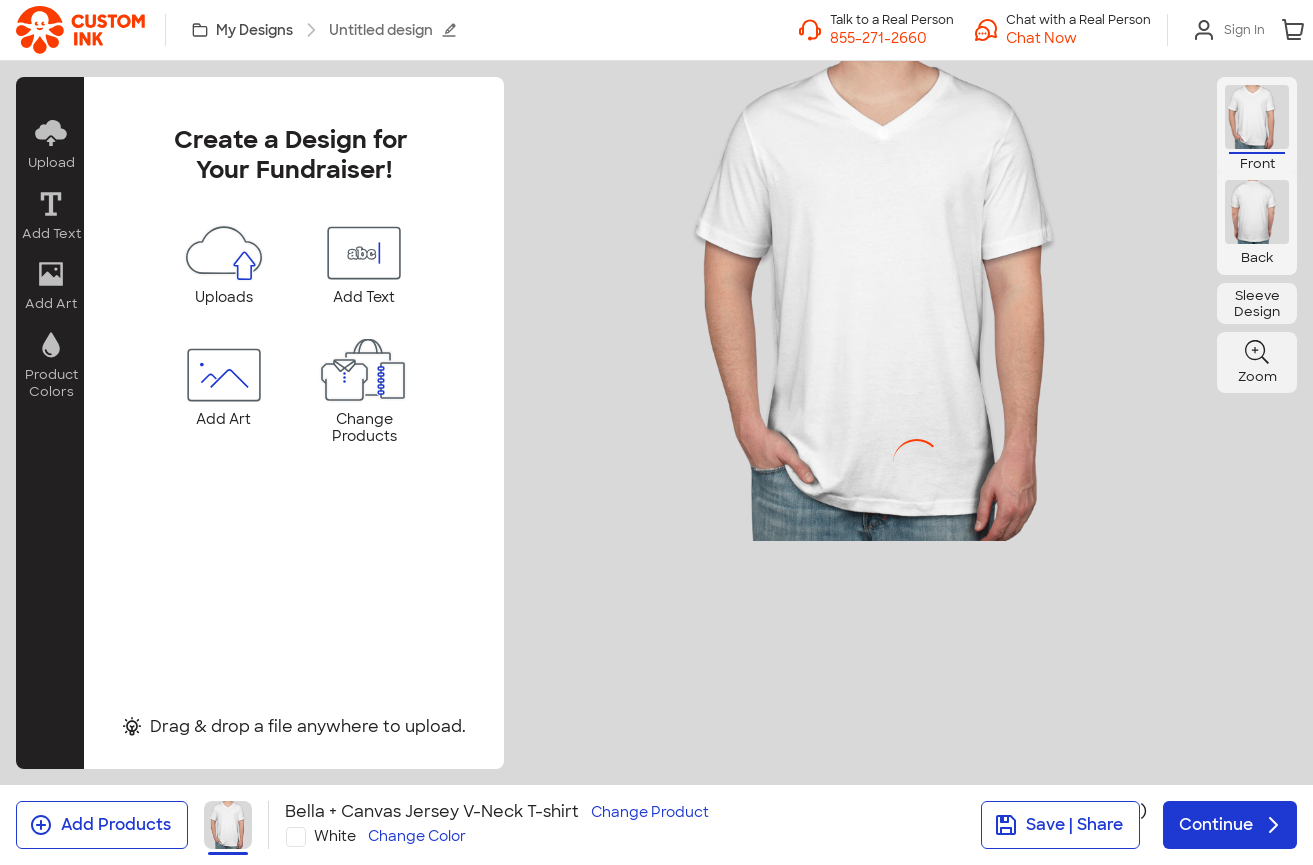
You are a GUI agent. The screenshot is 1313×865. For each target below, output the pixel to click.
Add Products (100, 825)
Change (650, 812)
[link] (80, 30)
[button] (1078, 38)
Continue (1232, 825)
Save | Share (1058, 825)
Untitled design (393, 30)
